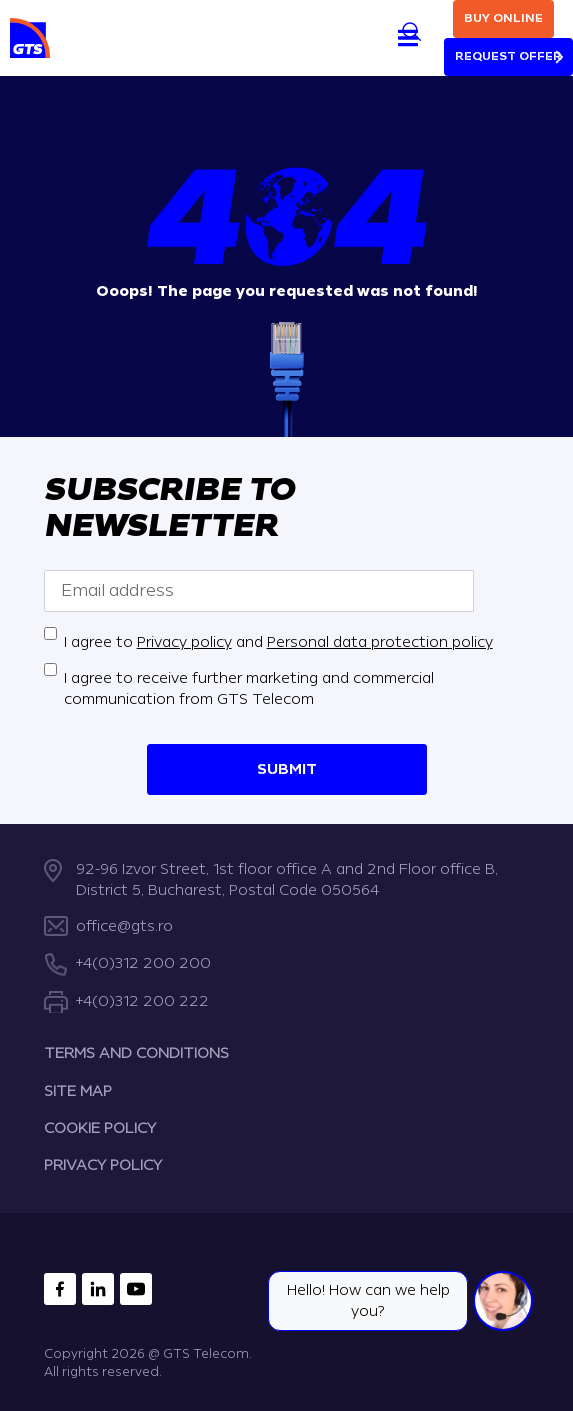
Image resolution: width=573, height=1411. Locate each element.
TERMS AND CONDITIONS (136, 1053)
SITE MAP (78, 1091)
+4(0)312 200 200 (143, 963)
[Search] (411, 31)
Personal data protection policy (380, 641)
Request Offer (508, 56)
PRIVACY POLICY (103, 1165)
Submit (287, 768)
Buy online (503, 18)
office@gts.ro (124, 926)
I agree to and (278, 641)
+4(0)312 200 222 (142, 1001)
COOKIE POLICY (100, 1128)
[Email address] (259, 590)
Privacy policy (184, 641)
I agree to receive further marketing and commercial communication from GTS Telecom (249, 688)
